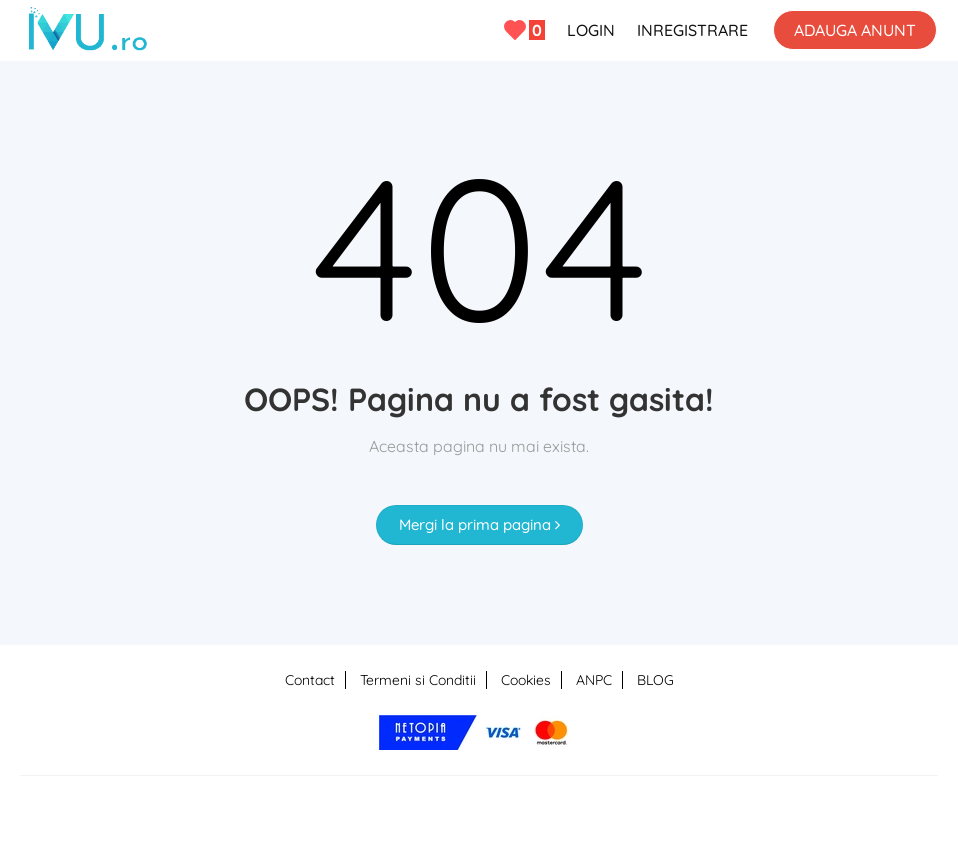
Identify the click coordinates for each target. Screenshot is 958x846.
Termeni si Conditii (418, 680)
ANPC (594, 680)
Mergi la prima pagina (479, 524)
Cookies (526, 680)
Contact (310, 680)
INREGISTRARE (692, 30)
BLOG (655, 680)
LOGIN (591, 30)
